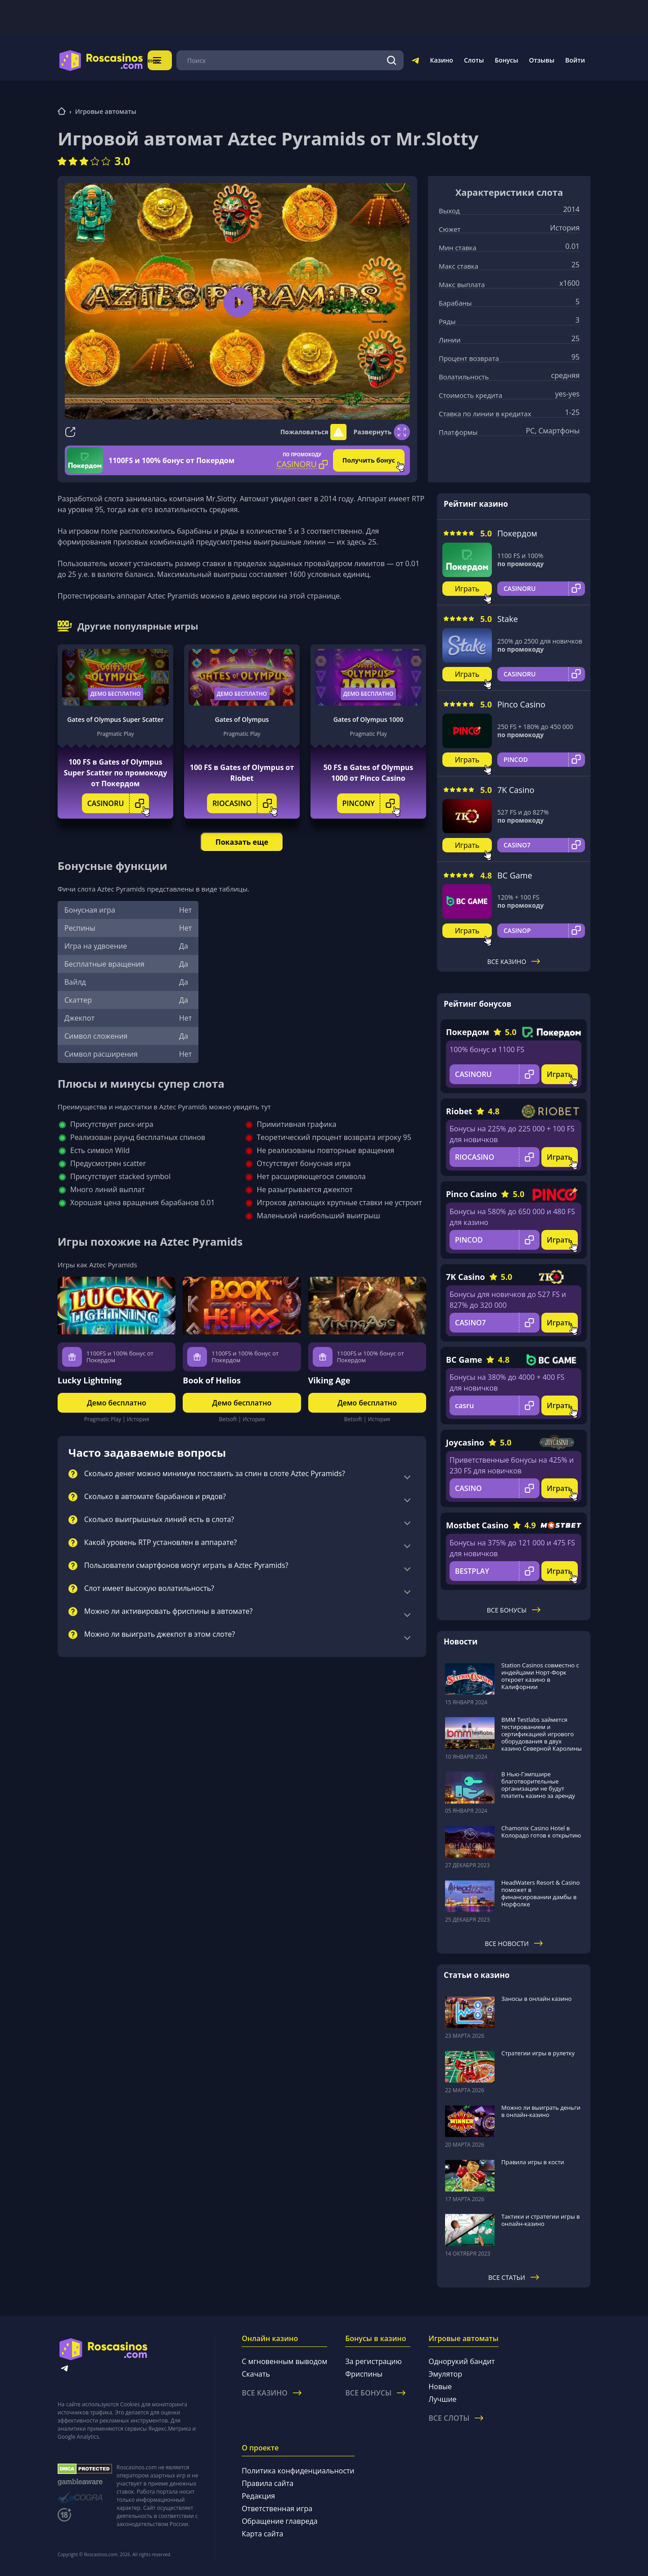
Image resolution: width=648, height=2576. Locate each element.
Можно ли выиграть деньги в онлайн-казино (540, 2111)
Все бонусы (513, 1610)
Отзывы (542, 60)
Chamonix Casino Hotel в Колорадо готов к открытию (541, 1831)
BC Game (514, 875)
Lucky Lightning (90, 1380)
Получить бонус (368, 460)
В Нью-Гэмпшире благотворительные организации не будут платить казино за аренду (538, 1784)
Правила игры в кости (532, 2162)
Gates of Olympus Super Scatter (115, 719)
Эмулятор (445, 2374)
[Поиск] (392, 60)
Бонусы (506, 60)
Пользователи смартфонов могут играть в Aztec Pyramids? (186, 1565)
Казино (441, 60)
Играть (467, 589)
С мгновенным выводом (284, 2361)
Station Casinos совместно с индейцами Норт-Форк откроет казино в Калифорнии (540, 1676)
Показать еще (242, 842)
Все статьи (513, 2277)
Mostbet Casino (477, 1525)
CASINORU (118, 803)
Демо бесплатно (115, 694)
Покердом (517, 533)
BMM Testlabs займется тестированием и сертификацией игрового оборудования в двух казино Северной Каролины (541, 1734)
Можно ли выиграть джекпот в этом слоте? (159, 1634)
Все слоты (455, 2418)
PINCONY (371, 803)
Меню (169, 60)
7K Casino (515, 789)
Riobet (459, 1111)
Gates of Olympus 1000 (368, 719)
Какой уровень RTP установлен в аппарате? (160, 1542)
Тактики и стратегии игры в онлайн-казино (540, 2220)
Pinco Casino (521, 704)
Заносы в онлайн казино (536, 1998)
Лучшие (442, 2399)
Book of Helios (212, 1380)
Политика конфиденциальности (298, 2470)
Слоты (474, 60)
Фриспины (363, 2374)
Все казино (513, 961)
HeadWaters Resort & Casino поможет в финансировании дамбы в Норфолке (540, 1893)
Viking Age (329, 1380)
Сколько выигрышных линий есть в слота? (159, 1519)
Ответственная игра (277, 2508)
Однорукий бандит (461, 2361)
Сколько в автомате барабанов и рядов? (155, 1496)
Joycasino (465, 1442)
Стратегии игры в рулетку (538, 2053)
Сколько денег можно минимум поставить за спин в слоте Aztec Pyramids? (214, 1473)
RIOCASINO (244, 803)
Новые (440, 2386)
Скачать (256, 2374)
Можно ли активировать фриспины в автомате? (168, 1611)
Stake (507, 618)
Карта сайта (262, 2533)
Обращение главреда (279, 2521)
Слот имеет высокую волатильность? (149, 1588)
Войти (575, 60)
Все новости (514, 1943)
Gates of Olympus (242, 719)
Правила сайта (267, 2483)
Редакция (258, 2495)
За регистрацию (373, 2361)
